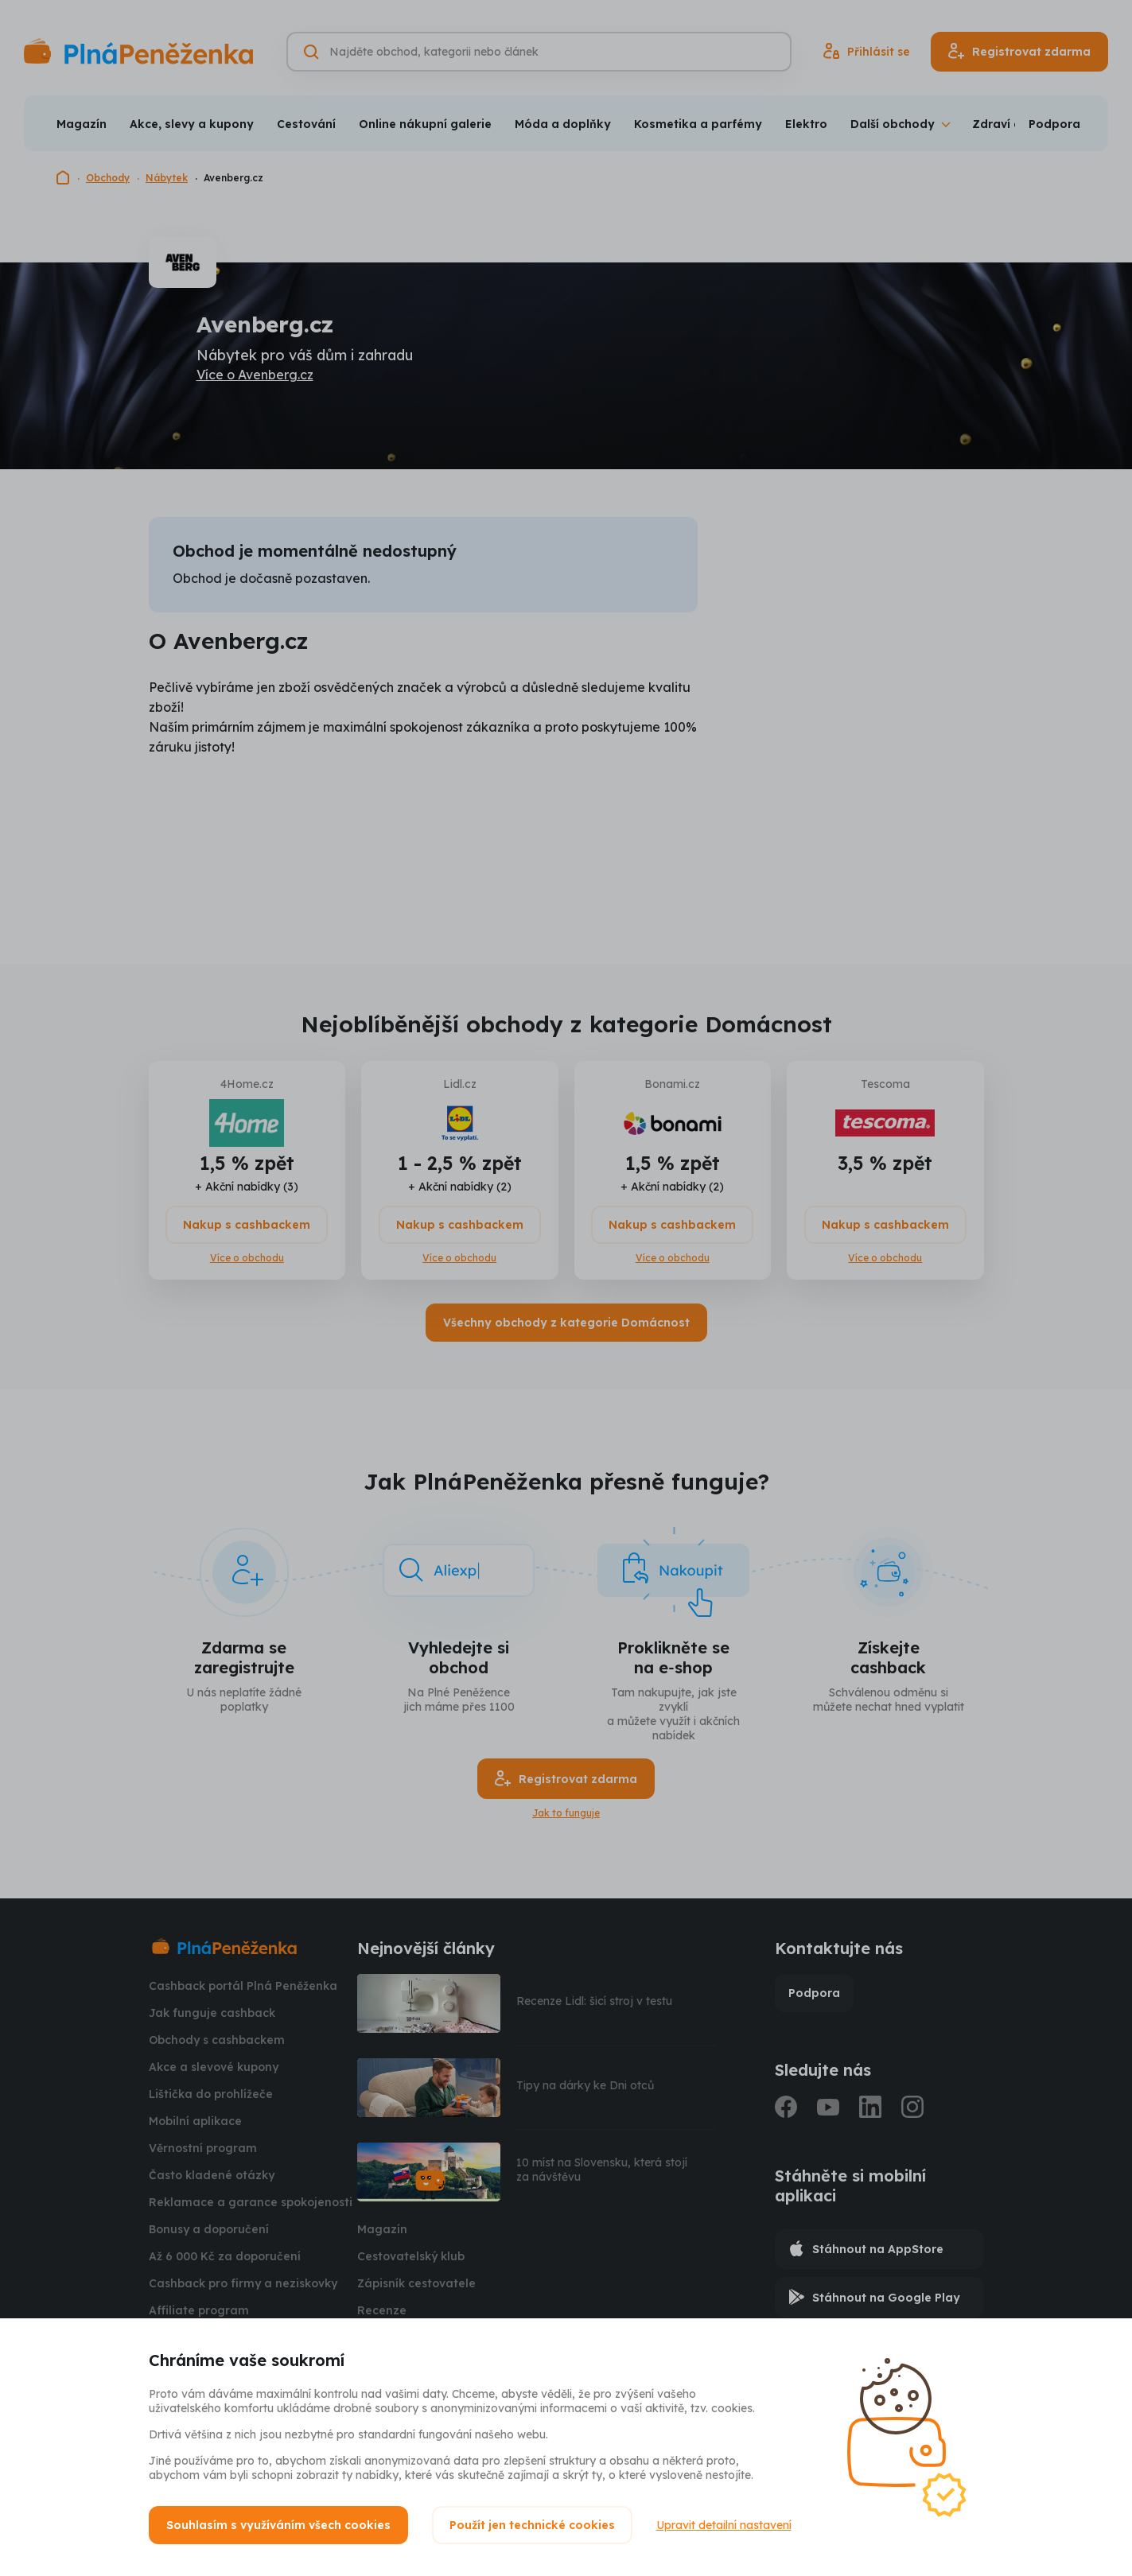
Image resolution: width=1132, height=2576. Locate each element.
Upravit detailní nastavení (724, 2525)
